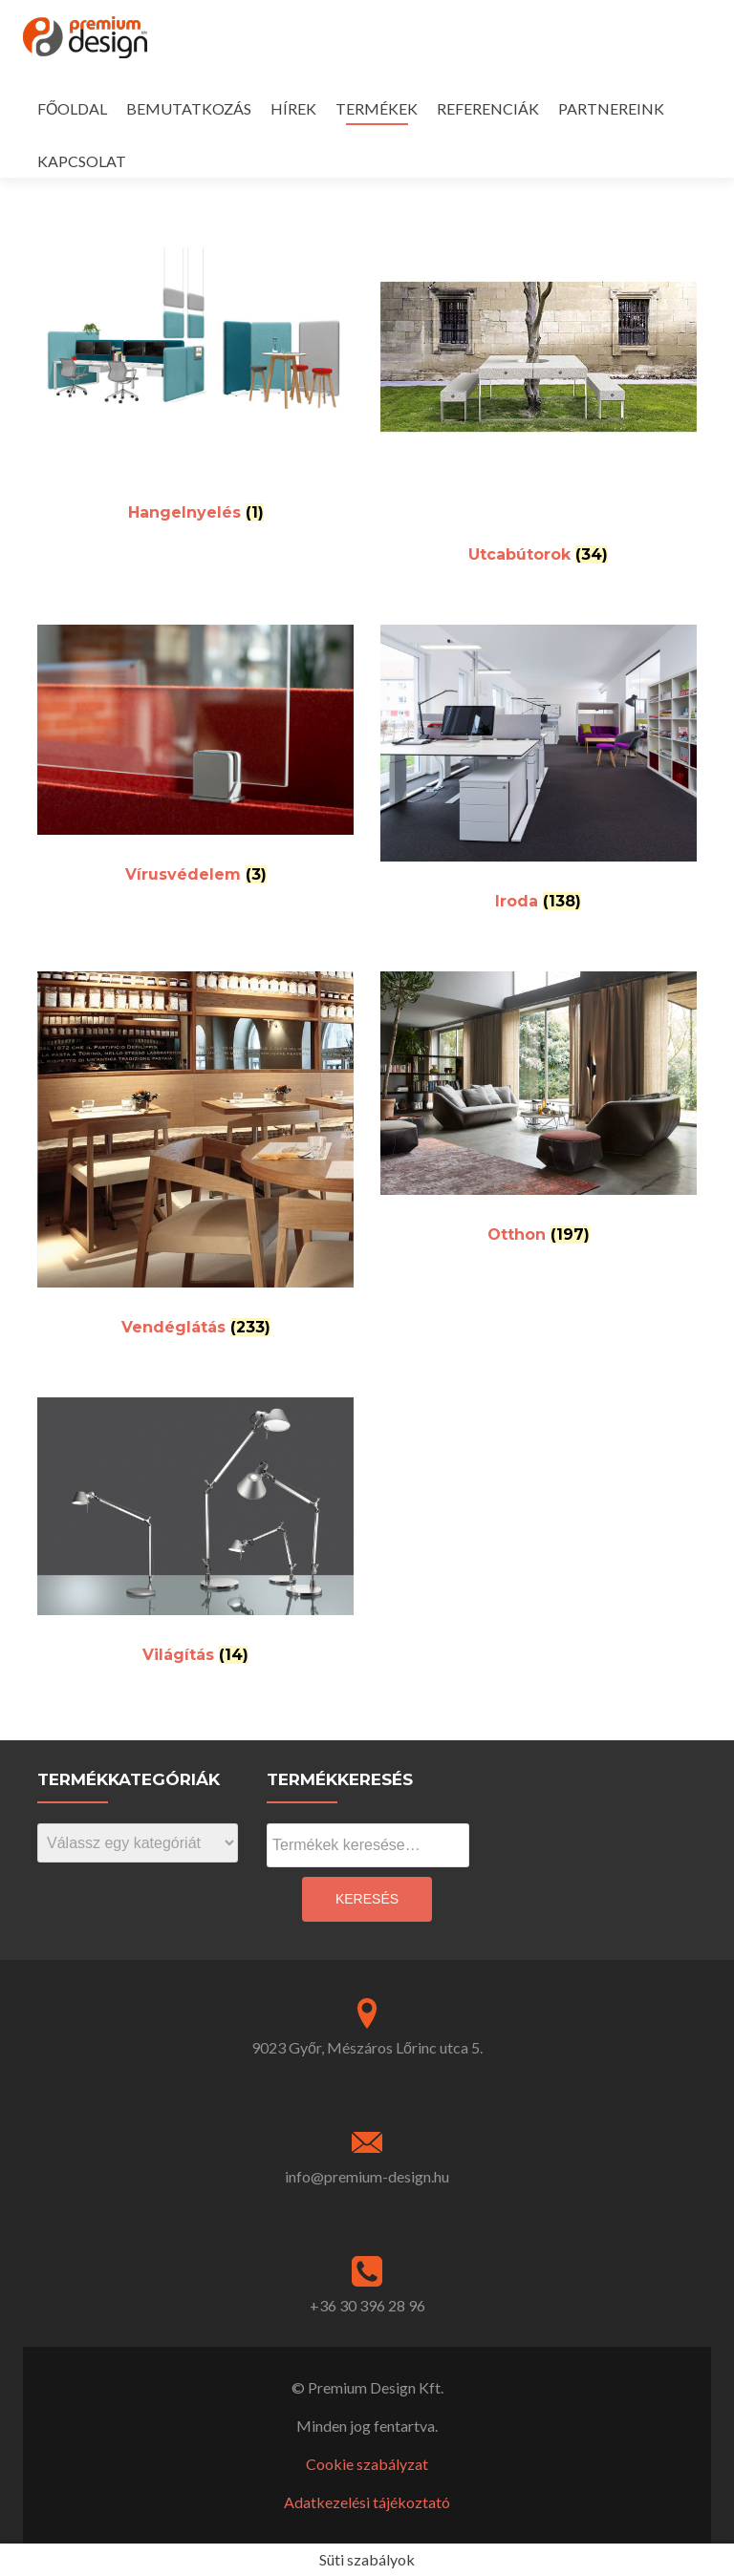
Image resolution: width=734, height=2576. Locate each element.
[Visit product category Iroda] (538, 775)
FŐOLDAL (72, 108)
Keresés (367, 1898)
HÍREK (293, 108)
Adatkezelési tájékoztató (367, 2502)
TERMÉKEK (376, 108)
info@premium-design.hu (367, 2176)
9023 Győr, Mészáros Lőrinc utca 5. (367, 2047)
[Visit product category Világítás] (195, 1538)
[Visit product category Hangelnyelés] (195, 368)
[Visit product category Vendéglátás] (195, 1161)
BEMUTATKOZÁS (188, 108)
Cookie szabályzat (367, 2464)
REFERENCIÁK (488, 108)
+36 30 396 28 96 (367, 2305)
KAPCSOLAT (81, 161)
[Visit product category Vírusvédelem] (195, 762)
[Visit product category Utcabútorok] (538, 389)
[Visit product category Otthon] (538, 1115)
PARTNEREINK (611, 108)
